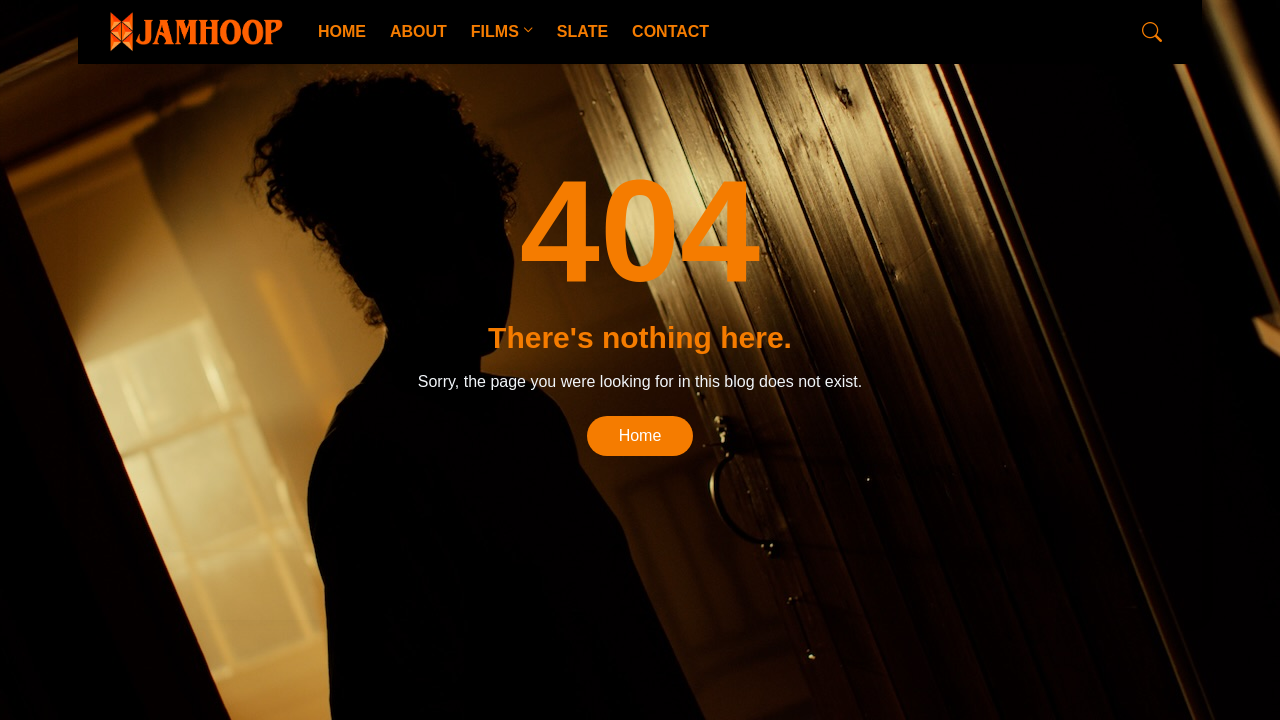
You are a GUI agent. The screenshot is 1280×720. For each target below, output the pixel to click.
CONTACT (670, 31)
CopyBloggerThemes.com (266, 586)
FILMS (495, 31)
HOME (342, 31)
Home (640, 435)
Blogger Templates (416, 586)
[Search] (1152, 32)
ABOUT (418, 31)
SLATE (582, 31)
